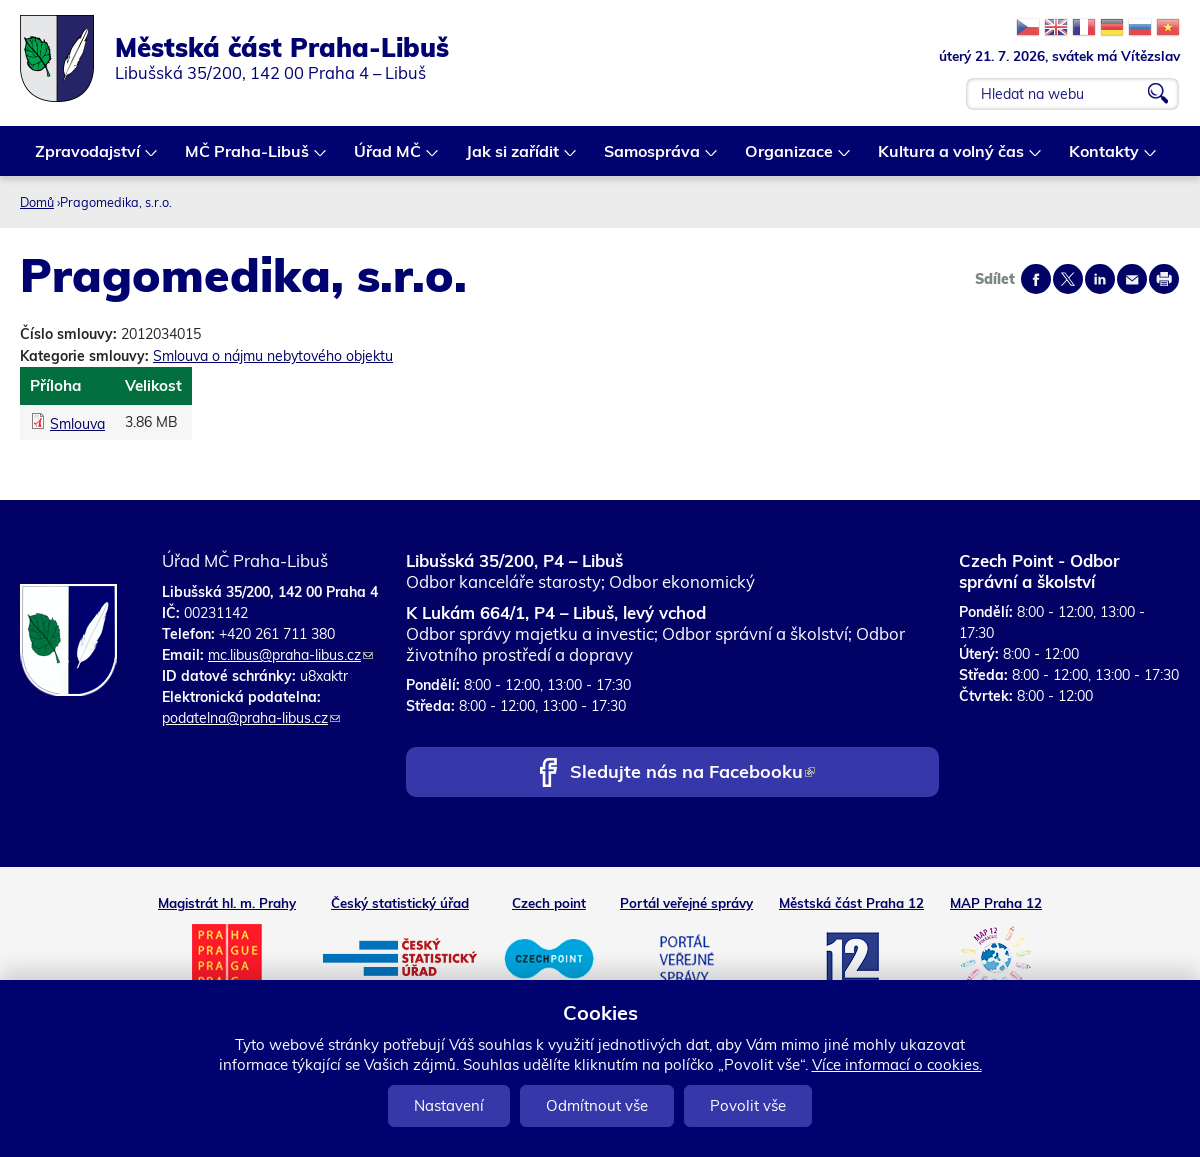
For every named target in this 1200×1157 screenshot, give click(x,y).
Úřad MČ (388, 158)
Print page (1164, 279)
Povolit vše (748, 1105)
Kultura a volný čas (952, 158)
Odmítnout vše (597, 1105)
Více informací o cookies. (897, 1064)
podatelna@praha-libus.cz (251, 718)
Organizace (790, 158)
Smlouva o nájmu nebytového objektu (273, 356)
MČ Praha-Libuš (248, 158)
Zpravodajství (88, 158)
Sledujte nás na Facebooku (692, 773)
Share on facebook (1036, 279)
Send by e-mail (1132, 279)
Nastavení (449, 1105)
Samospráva (653, 158)
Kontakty (1105, 158)
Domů (37, 202)
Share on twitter (1068, 279)
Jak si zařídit (513, 158)
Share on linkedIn (1100, 279)
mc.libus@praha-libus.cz (290, 655)
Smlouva (77, 424)
